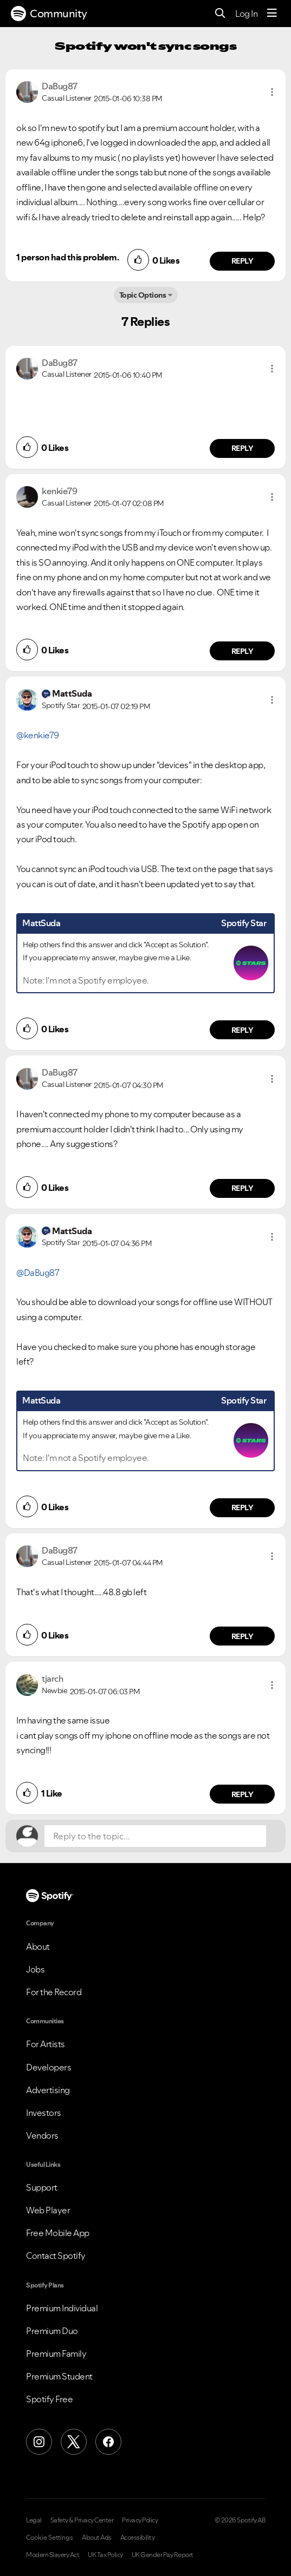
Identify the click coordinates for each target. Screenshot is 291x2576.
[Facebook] (108, 2442)
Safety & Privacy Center (82, 2520)
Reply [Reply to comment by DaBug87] (242, 260)
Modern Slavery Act (52, 2555)
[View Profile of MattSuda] (72, 693)
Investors (43, 2113)
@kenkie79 (37, 735)
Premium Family (56, 2353)
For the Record (53, 1992)
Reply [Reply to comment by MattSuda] (242, 1030)
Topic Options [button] (142, 295)
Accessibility (137, 2537)
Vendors (42, 2135)
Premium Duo (52, 2331)
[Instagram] (39, 2442)
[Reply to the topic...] (155, 1836)
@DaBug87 (37, 1273)
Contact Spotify (56, 2256)
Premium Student (59, 2376)
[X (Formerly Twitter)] (74, 2442)
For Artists (45, 2044)
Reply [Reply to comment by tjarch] (242, 1794)
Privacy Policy (140, 2520)
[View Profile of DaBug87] (59, 86)
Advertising (48, 2090)
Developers (48, 2067)
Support (41, 2187)
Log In (246, 13)
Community (49, 13)
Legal (34, 2520)
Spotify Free (49, 2399)
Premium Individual (62, 2308)
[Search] (220, 14)
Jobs (35, 1969)
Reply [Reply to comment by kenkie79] (242, 651)
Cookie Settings (49, 2537)
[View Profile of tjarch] (52, 1678)
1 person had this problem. (67, 257)
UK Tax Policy (105, 2555)
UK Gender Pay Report (162, 2555)
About (38, 1946)
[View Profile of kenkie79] (59, 491)
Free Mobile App (57, 2233)
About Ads (97, 2537)
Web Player (48, 2210)
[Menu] (272, 13)
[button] (272, 92)
